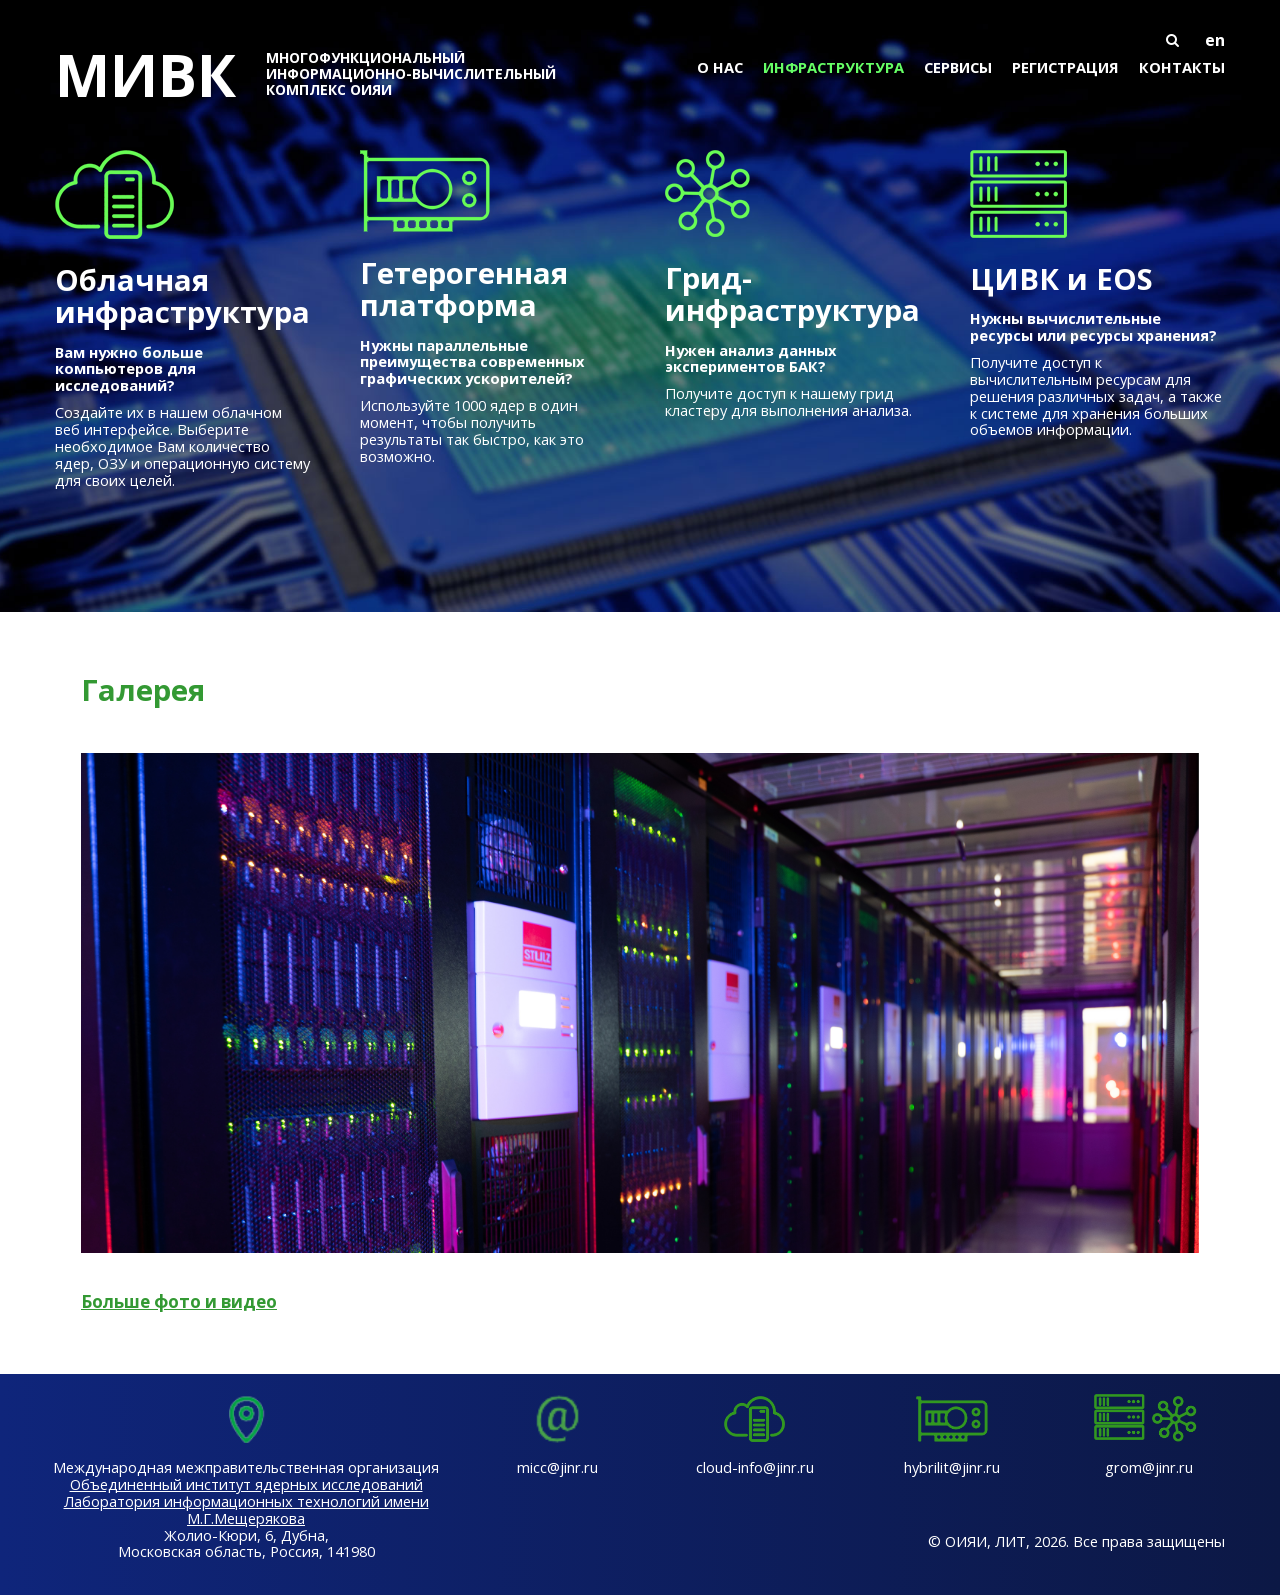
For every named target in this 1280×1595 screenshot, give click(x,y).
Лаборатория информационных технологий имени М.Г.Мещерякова (246, 1509)
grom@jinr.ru (1149, 1467)
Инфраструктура (833, 67)
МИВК (320, 74)
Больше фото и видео (179, 1301)
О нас (720, 67)
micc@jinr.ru (557, 1467)
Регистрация (1065, 67)
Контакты (1182, 67)
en (1215, 40)
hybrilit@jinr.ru (952, 1467)
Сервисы (958, 67)
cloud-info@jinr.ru (755, 1467)
